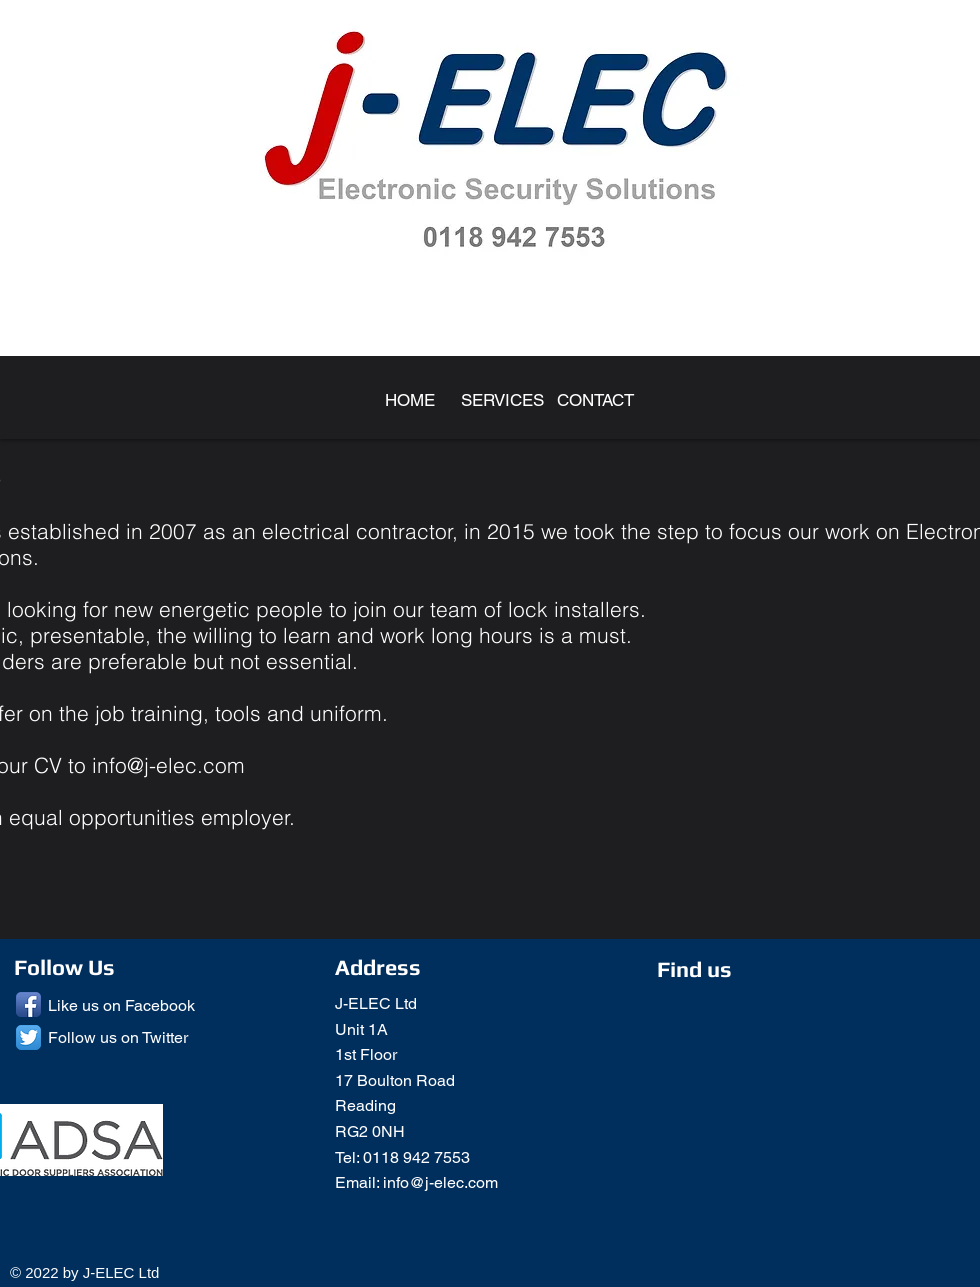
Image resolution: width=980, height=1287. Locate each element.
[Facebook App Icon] (28, 1004)
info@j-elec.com (168, 765)
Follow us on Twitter (118, 1037)
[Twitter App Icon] (28, 1037)
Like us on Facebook (121, 1005)
